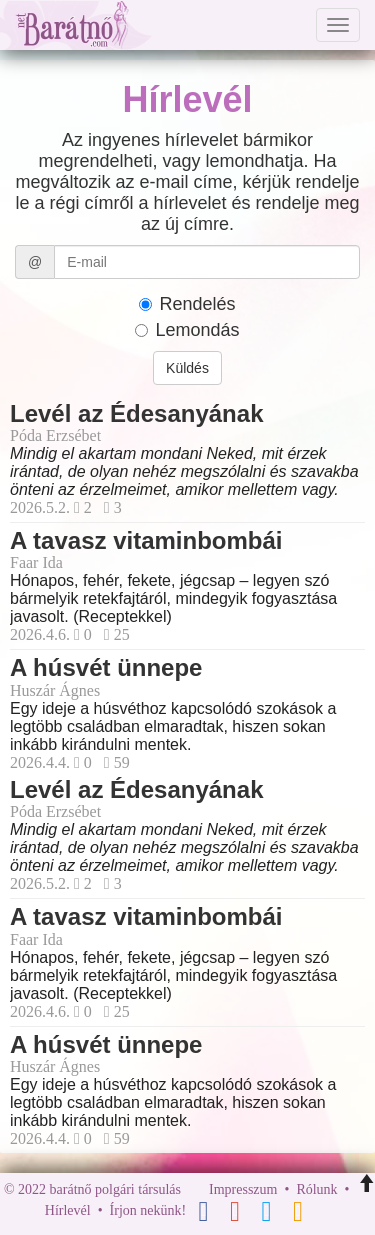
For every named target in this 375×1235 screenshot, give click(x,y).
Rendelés (187, 304)
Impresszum (243, 1189)
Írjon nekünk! (148, 1210)
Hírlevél (68, 1210)
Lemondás (187, 330)
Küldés (187, 368)
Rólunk (316, 1189)
